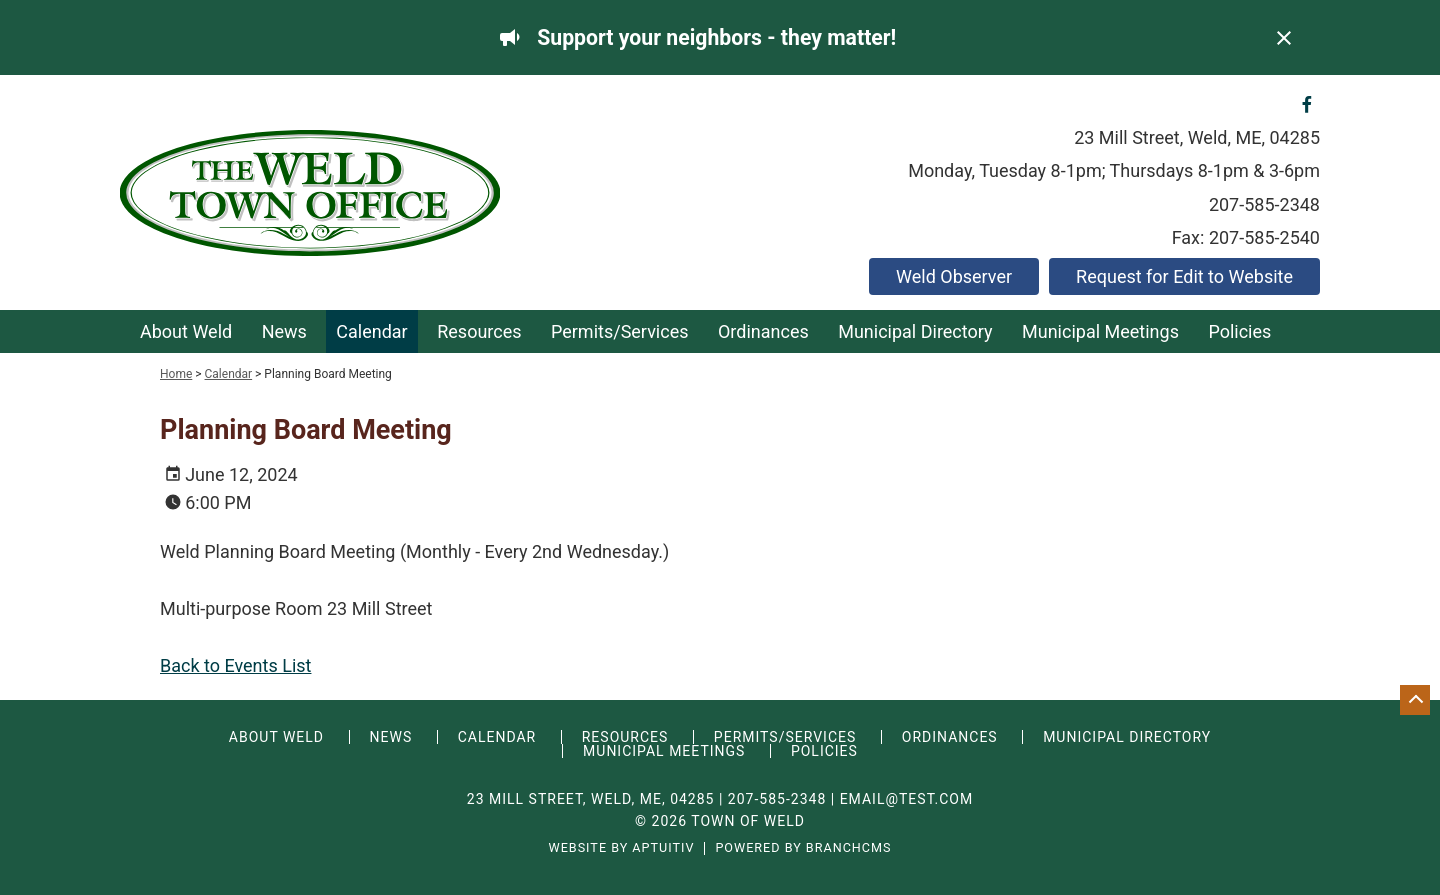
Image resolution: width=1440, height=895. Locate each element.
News (284, 331)
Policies (1239, 331)
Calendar (371, 331)
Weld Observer (954, 276)
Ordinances (763, 331)
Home (176, 374)
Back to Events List (235, 665)
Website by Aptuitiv (621, 848)
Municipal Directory (915, 331)
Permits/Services (620, 331)
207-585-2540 (1264, 237)
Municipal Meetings (1100, 331)
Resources (479, 331)
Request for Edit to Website (1184, 276)
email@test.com (907, 799)
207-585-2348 (1264, 204)
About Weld (186, 331)
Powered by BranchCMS (803, 848)
